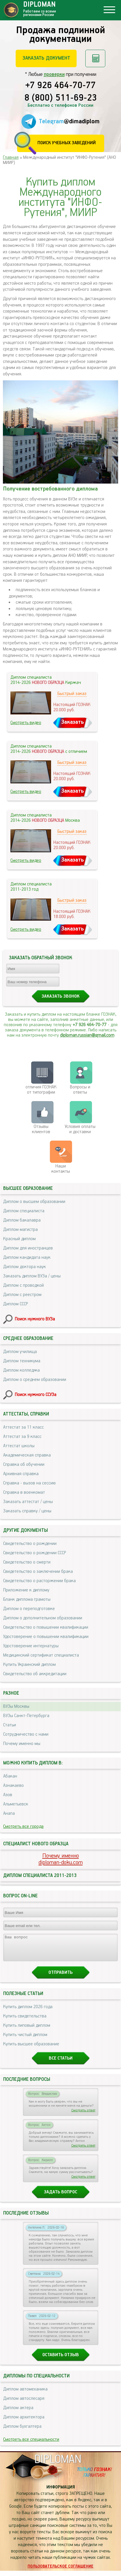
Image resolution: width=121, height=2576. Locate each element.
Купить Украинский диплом (29, 1664)
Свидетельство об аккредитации (34, 1674)
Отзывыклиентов (41, 1129)
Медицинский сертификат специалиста (41, 1655)
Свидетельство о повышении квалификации (45, 1627)
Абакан (10, 1776)
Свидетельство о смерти (26, 1562)
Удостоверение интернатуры (31, 1646)
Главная (11, 157)
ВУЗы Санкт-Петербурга (26, 1715)
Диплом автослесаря (23, 2403)
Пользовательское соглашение (60, 2571)
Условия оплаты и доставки (80, 1129)
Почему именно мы (21, 1743)
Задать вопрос (60, 2197)
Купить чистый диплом (25, 2040)
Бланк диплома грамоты (26, 1599)
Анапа (9, 1813)
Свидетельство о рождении (30, 1543)
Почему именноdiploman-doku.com (61, 1859)
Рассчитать (95, 58)
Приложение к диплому (26, 1590)
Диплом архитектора (23, 2422)
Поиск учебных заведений (66, 143)
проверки (54, 74)
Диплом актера (18, 2413)
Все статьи (61, 2063)
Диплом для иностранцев (28, 1248)
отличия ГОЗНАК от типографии (41, 1089)
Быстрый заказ (71, 693)
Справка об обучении (23, 1464)
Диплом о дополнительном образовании (42, 1618)
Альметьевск (15, 1804)
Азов (7, 1795)
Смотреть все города (23, 1826)
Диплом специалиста (23, 1211)
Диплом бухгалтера (22, 2431)
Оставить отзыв (60, 2360)
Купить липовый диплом (26, 2030)
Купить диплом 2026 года (28, 2012)
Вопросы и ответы (80, 1089)
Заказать (72, 722)
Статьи (9, 1725)
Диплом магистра (20, 1229)
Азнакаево (13, 1785)
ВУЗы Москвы (16, 1706)
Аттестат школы (19, 1446)
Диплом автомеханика (25, 2394)
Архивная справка (21, 1474)
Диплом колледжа (21, 1370)
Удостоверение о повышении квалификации (46, 1636)
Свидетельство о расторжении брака (39, 1581)
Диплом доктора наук (24, 1267)
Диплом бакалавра (22, 1220)
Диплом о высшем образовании (34, 1201)
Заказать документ (46, 58)
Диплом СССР (15, 1304)
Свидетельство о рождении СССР (34, 1553)
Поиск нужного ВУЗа (35, 1319)
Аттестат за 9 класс (22, 1436)
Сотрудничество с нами (25, 1734)
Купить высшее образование (31, 2049)
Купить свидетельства (24, 2021)
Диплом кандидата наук (26, 1257)
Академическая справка (27, 1455)
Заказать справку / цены (27, 1511)
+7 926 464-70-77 (60, 85)
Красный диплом (19, 1239)
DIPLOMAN (57, 2464)
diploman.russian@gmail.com (87, 1035)
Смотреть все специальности (31, 2444)
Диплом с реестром (22, 1294)
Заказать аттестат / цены (28, 1501)
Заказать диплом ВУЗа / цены (32, 1276)
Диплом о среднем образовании (34, 1379)
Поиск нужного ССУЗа (35, 1394)
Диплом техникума (21, 1361)
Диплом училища (20, 1351)
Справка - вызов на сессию (29, 1483)
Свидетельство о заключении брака (38, 1571)
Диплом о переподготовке (29, 1608)
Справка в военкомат (24, 1492)
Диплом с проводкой (23, 1285)
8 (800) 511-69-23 (60, 98)
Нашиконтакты (60, 1168)
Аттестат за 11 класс (23, 1427)
